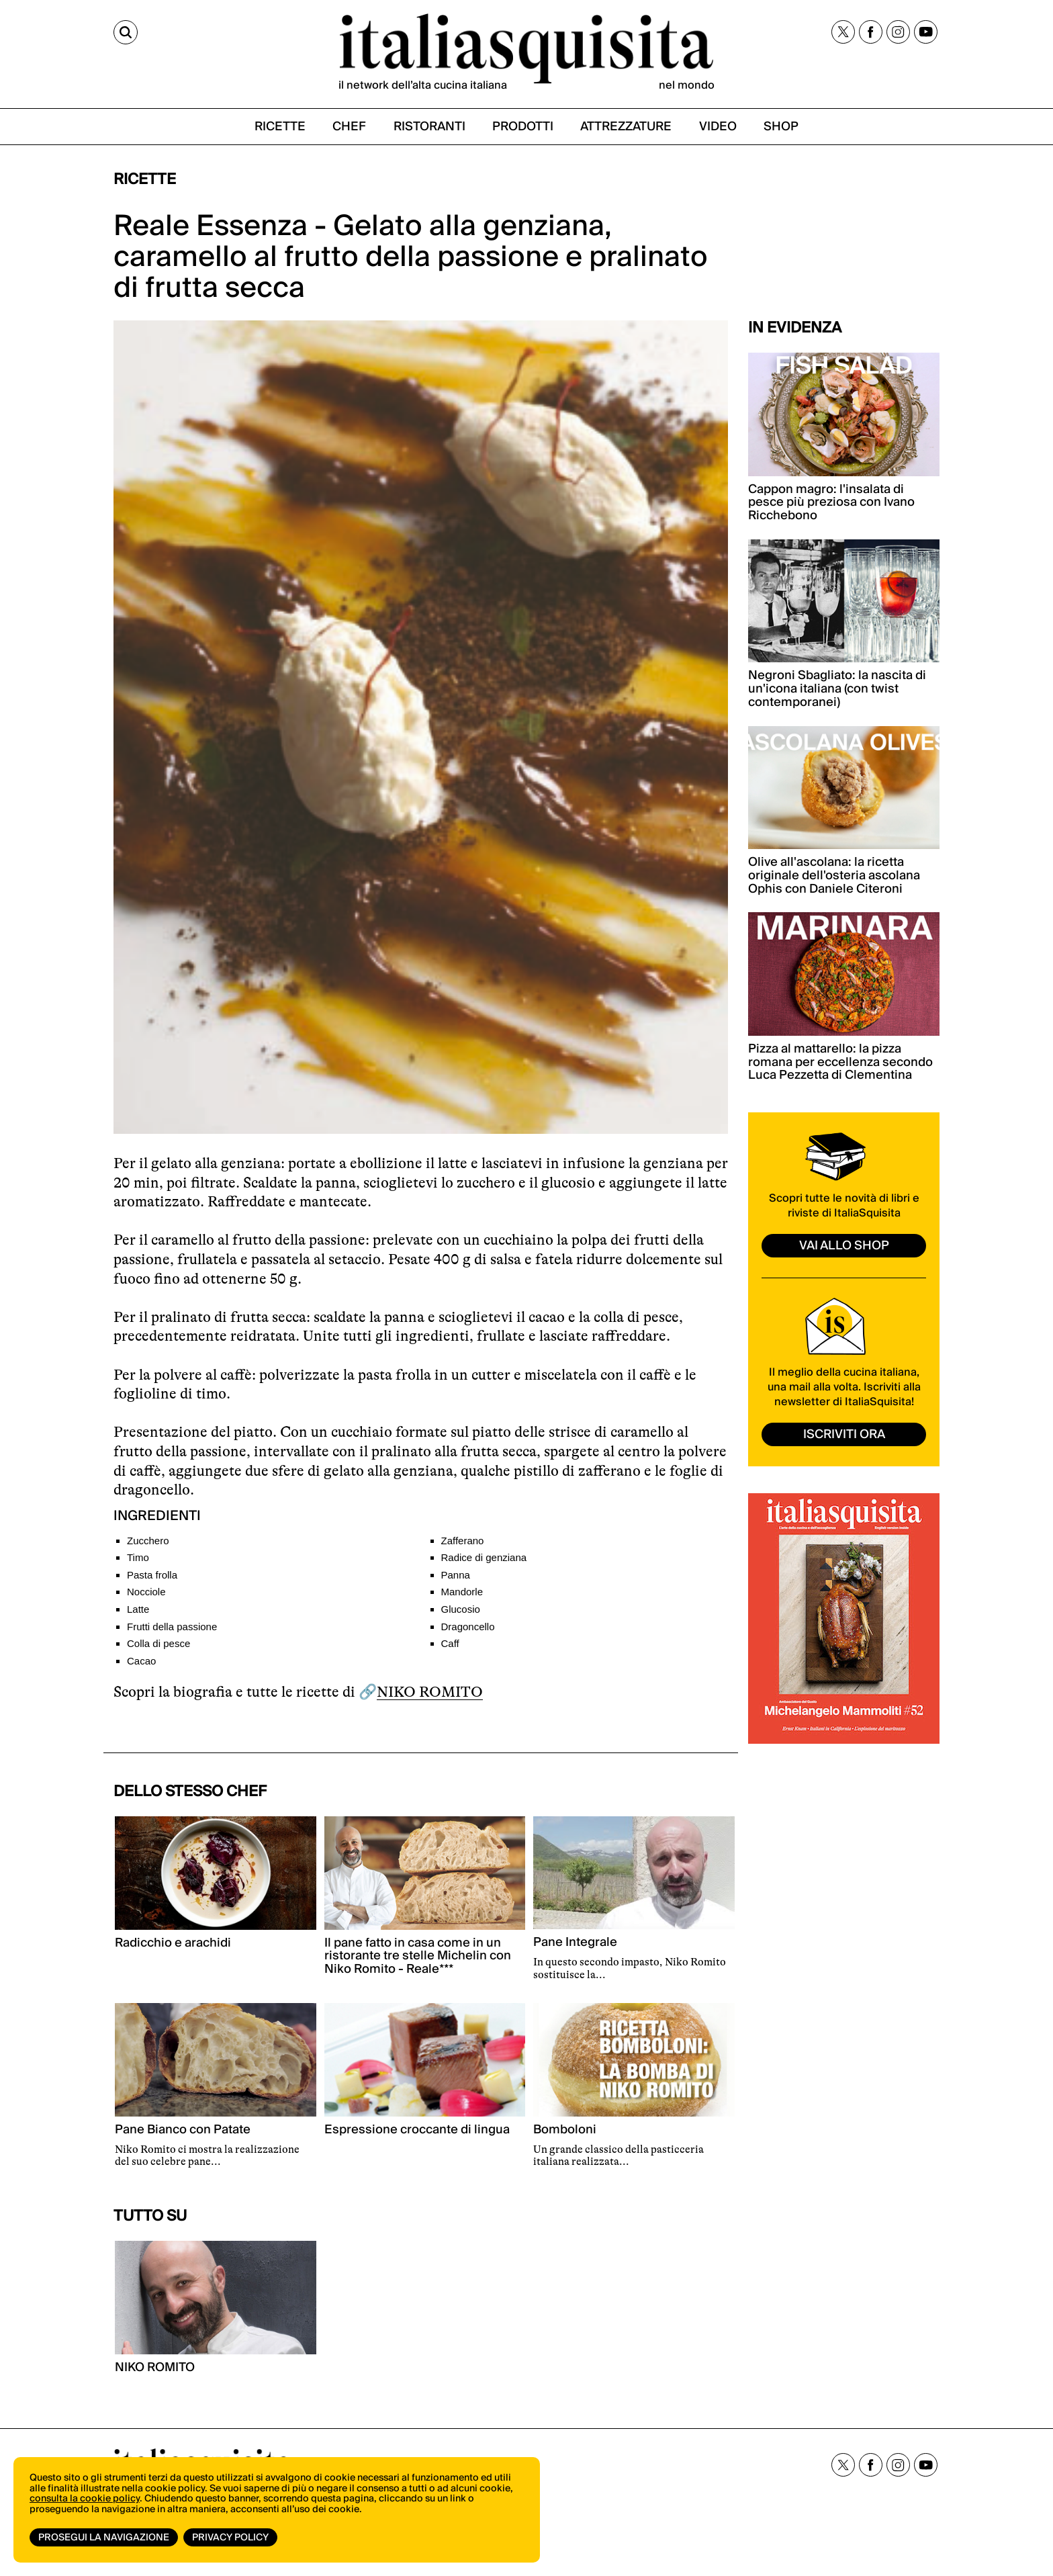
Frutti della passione (172, 1626)
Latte (138, 1609)
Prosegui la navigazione (103, 2538)
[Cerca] (125, 32)
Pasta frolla (152, 1575)
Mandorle (462, 1591)
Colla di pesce (158, 1643)
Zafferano (462, 1540)
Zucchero (148, 1540)
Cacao (141, 1661)
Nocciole (146, 1591)
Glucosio (460, 1609)
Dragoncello (468, 1626)
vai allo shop (844, 1245)
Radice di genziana (484, 1557)
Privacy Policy (230, 2538)
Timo (138, 1557)
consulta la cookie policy (85, 2499)
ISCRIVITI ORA (844, 1434)
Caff (450, 1643)
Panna (455, 1575)
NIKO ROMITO (430, 1691)
